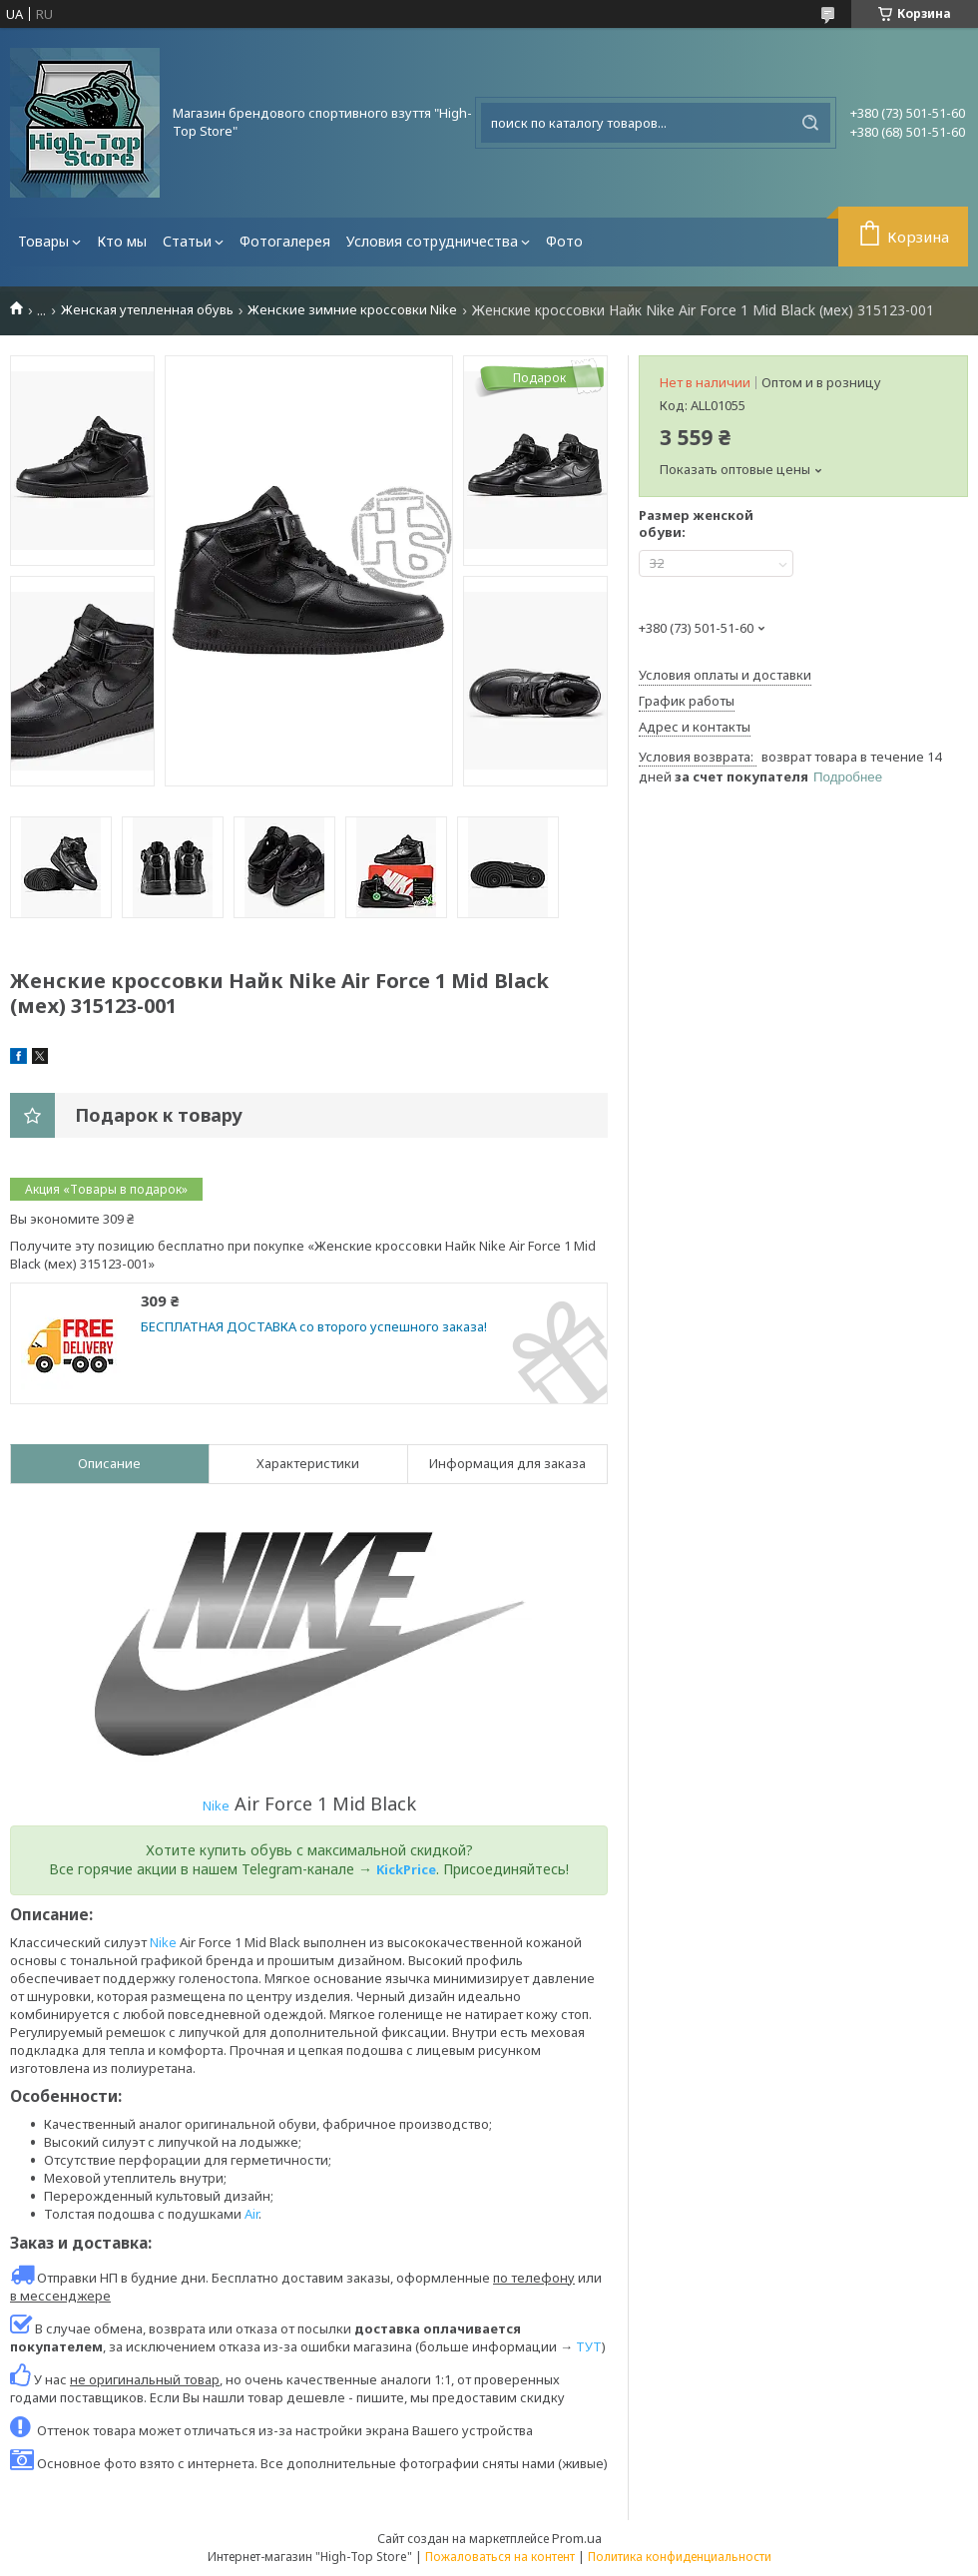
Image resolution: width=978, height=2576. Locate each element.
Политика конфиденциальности (679, 2556)
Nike (216, 1805)
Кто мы (122, 241)
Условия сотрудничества (432, 241)
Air (251, 2214)
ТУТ (589, 2346)
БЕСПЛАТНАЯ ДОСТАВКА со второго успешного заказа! (314, 1326)
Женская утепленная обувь (147, 309)
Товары (43, 241)
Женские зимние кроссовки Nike (352, 309)
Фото (564, 241)
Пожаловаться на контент (500, 2556)
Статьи (187, 241)
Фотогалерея (285, 241)
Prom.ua (577, 2538)
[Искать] (810, 123)
